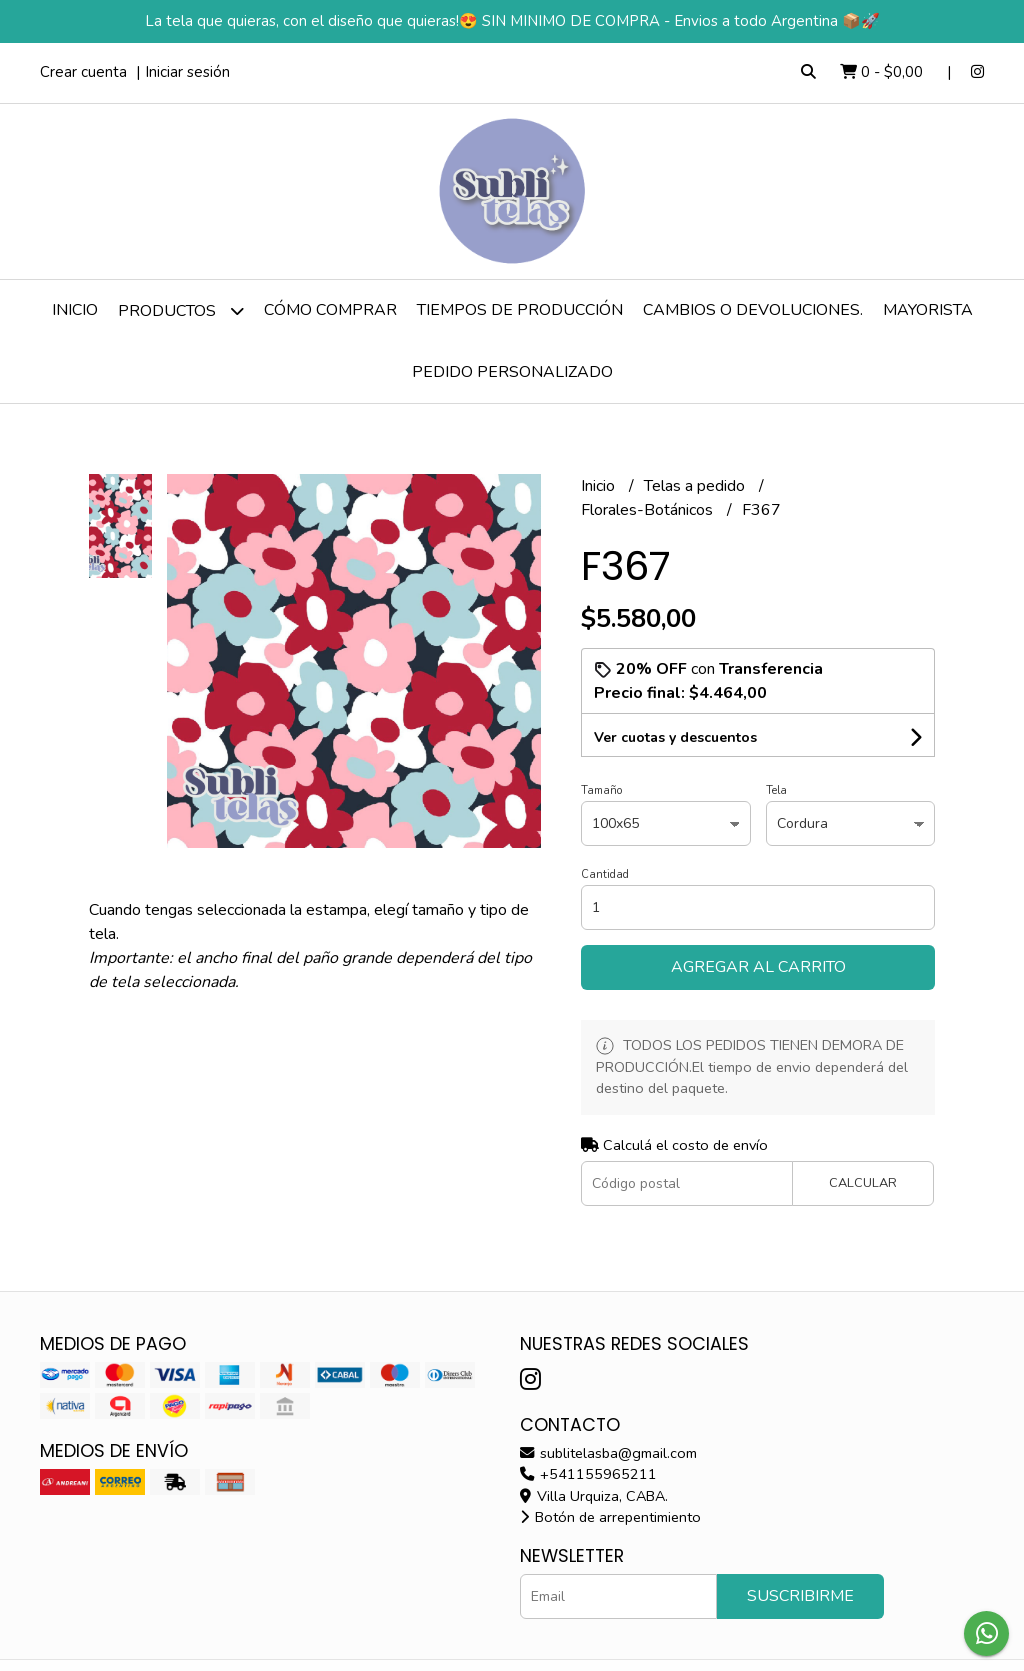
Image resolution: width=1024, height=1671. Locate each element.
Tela (776, 790)
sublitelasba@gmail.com (608, 1453)
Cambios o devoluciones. (753, 310)
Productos (181, 310)
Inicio (75, 310)
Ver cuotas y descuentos (675, 737)
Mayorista (928, 310)
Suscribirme (800, 1596)
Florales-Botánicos (649, 510)
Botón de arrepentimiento (610, 1517)
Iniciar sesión (187, 72)
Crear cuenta (83, 72)
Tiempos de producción (520, 310)
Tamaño (601, 790)
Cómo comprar (330, 310)
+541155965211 (588, 1474)
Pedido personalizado (512, 372)
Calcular (863, 1183)
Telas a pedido (696, 486)
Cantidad (605, 874)
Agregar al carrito (758, 967)
